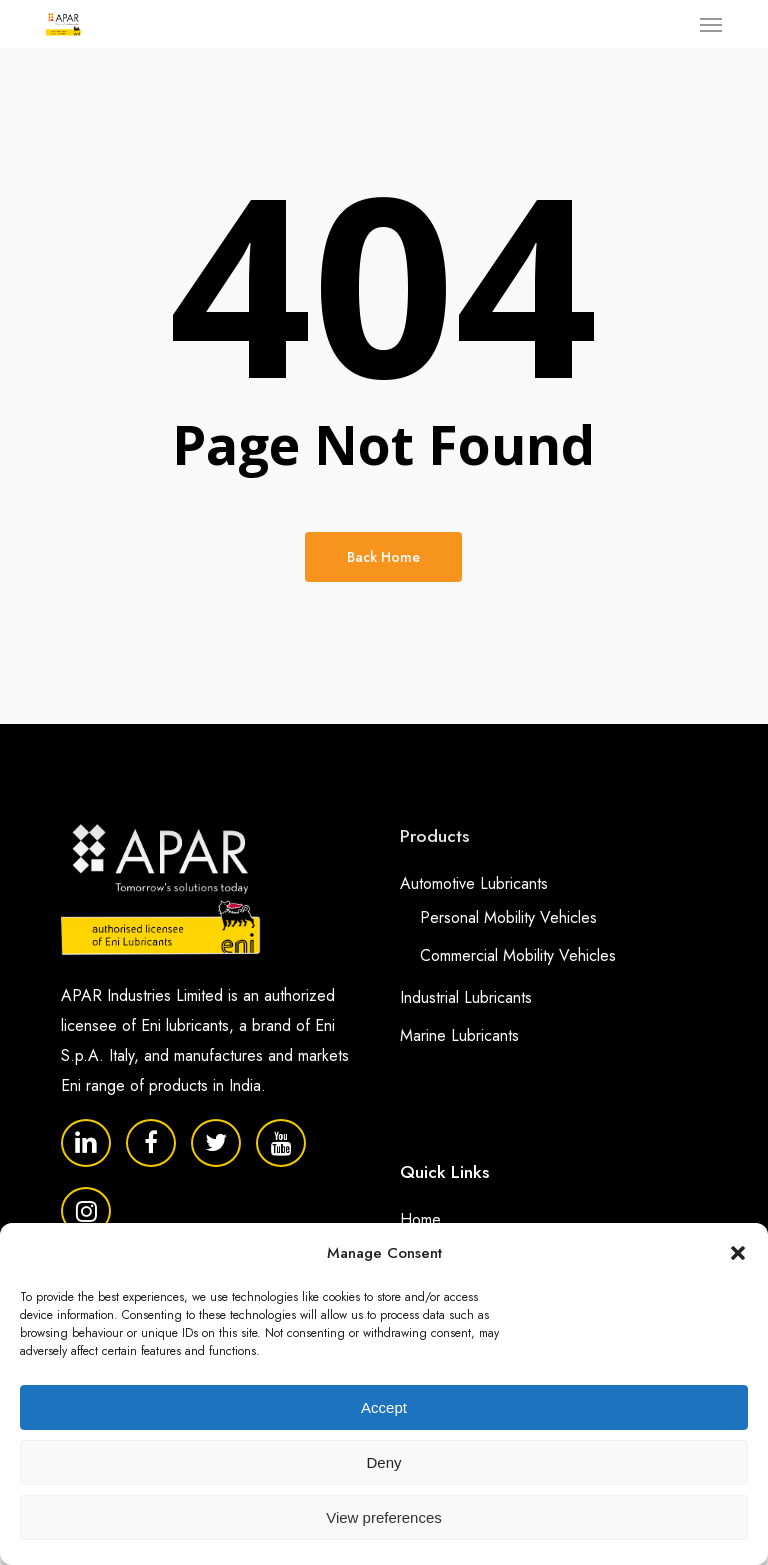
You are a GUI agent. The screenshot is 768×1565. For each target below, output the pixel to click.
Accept (384, 1407)
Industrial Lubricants (466, 997)
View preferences (384, 1517)
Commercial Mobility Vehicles (518, 955)
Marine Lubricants (459, 1035)
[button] (738, 1253)
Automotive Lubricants (474, 883)
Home (420, 1219)
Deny (383, 1462)
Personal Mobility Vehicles (508, 917)
